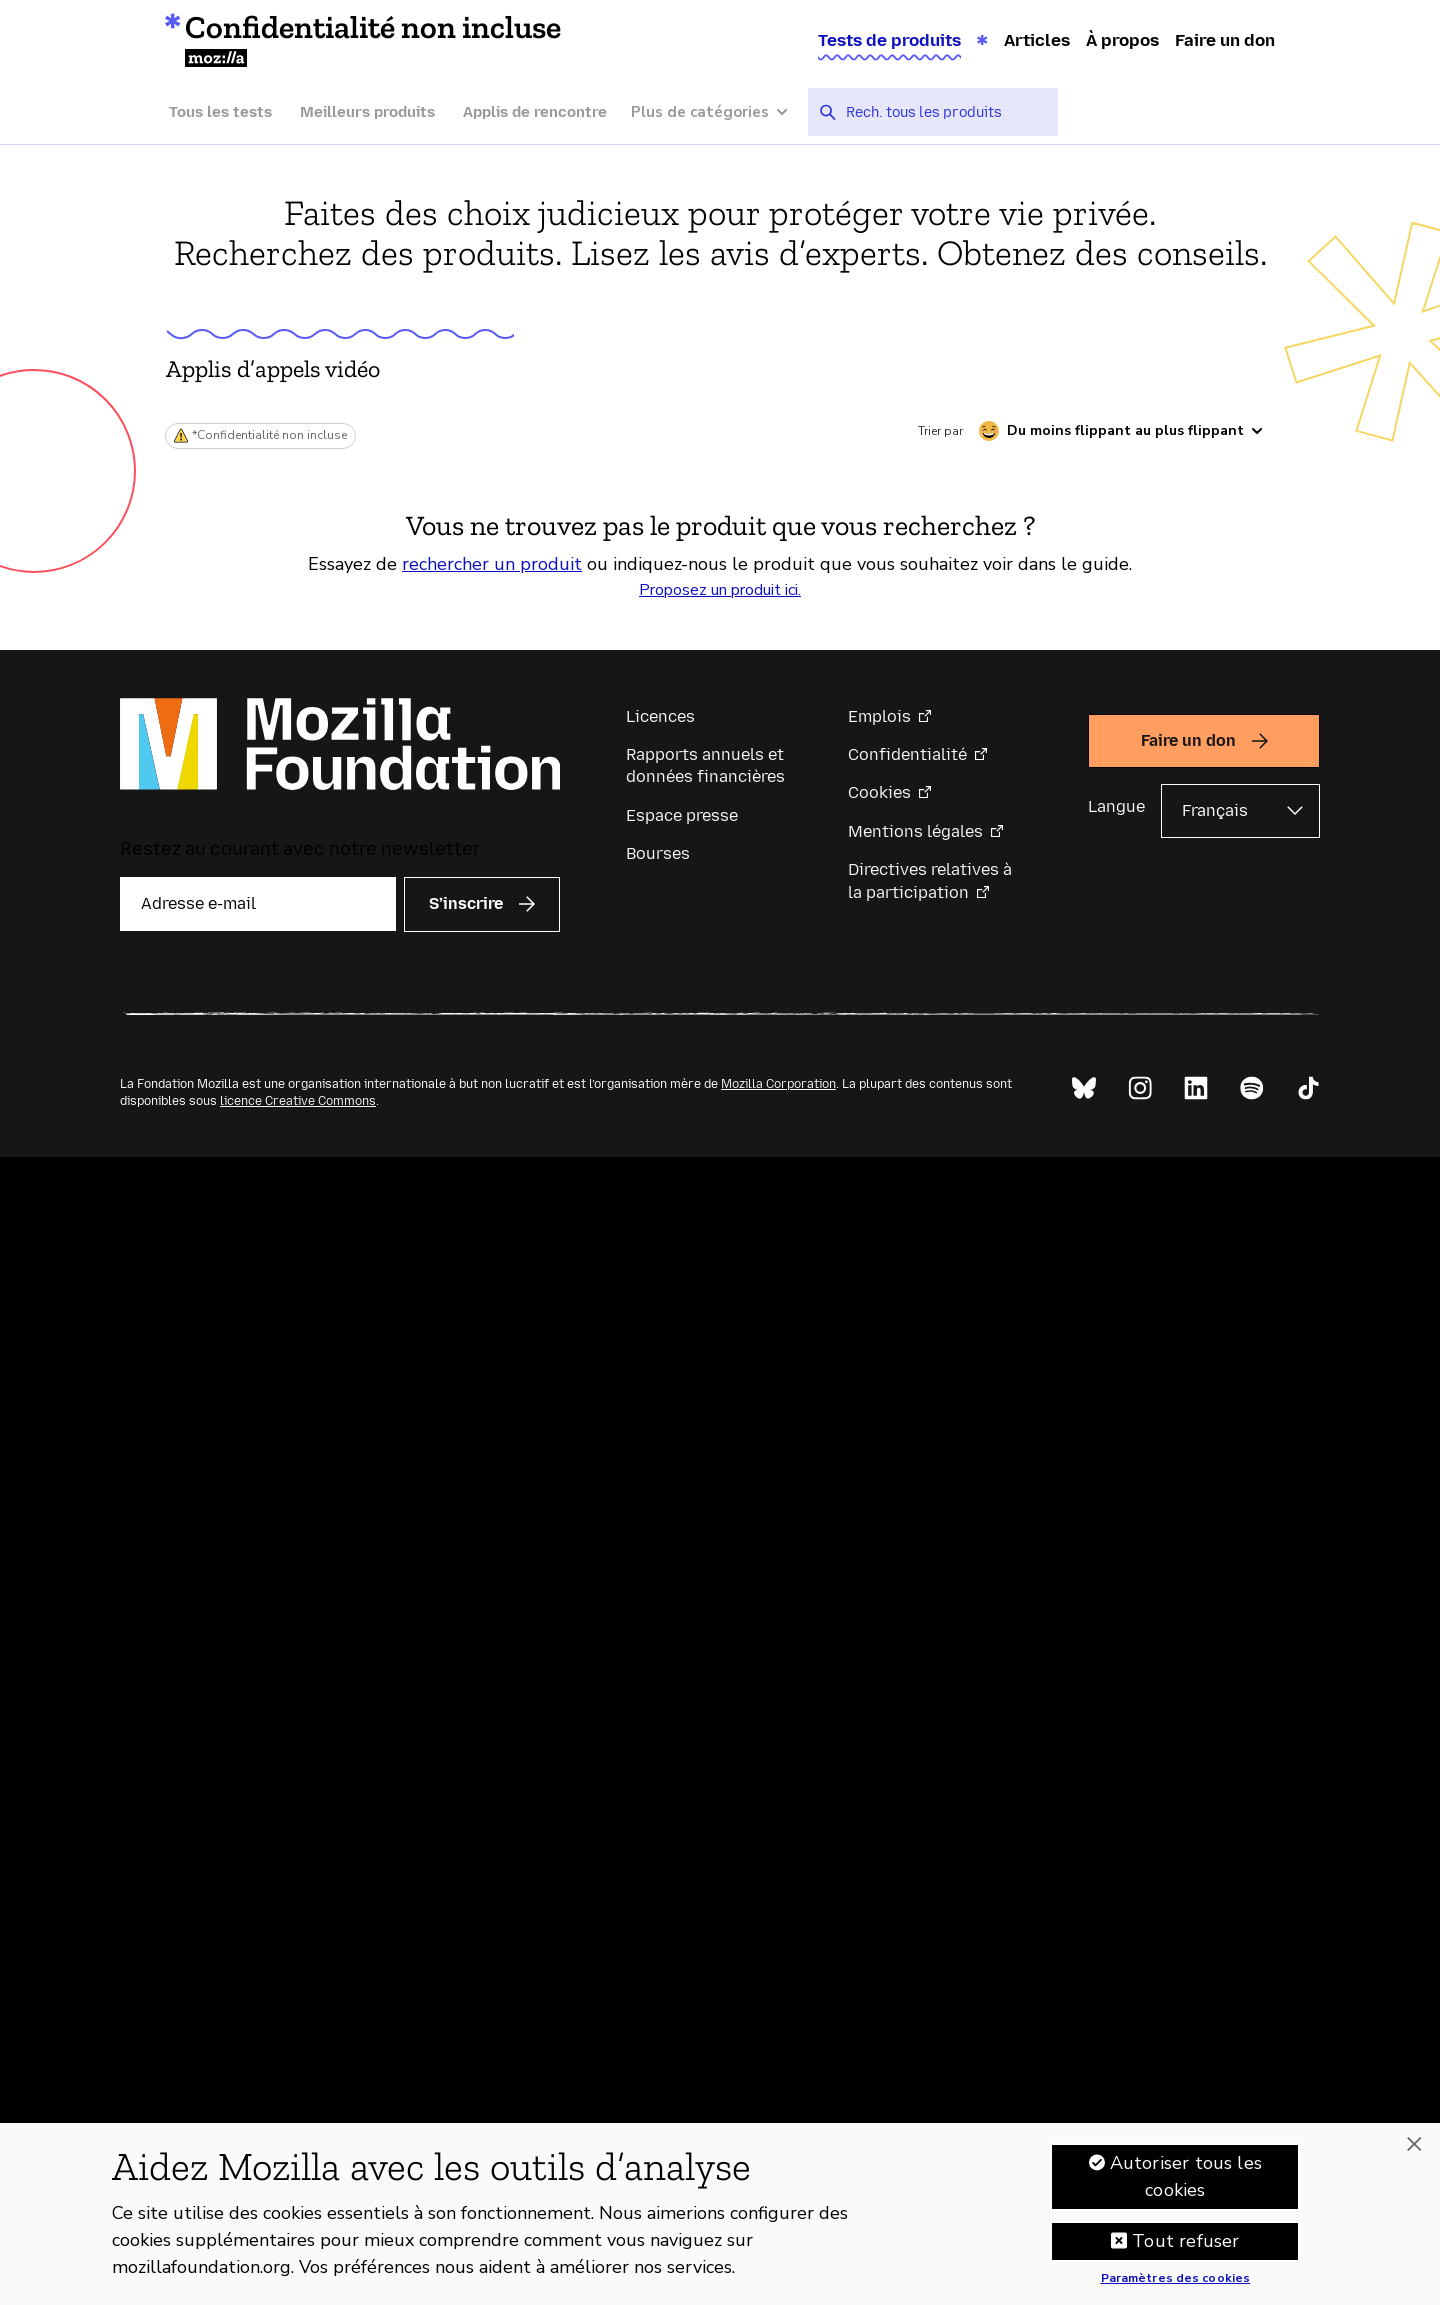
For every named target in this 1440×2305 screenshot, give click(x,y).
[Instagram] (1140, 1088)
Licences (660, 716)
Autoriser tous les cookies (1186, 2181)
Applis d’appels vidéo (273, 368)
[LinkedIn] (1196, 1088)
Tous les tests (220, 112)
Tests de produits (889, 40)
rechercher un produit (492, 564)
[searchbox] (945, 112)
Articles (1037, 40)
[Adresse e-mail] (258, 904)
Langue (1116, 806)
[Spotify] (1252, 1088)
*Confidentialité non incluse (269, 435)
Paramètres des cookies (1176, 2284)
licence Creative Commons (298, 1101)
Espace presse (682, 815)
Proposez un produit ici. (720, 590)
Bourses (658, 853)
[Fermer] (1414, 2150)
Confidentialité (907, 754)
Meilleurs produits (367, 112)
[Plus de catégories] (719, 112)
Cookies (879, 792)
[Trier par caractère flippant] (1121, 431)
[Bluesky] (1084, 1088)
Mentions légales (915, 831)
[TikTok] (1308, 1088)
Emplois (879, 716)
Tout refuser (1185, 2246)
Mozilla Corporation (778, 1084)
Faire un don (1225, 40)
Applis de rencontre (535, 112)
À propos (1122, 40)
